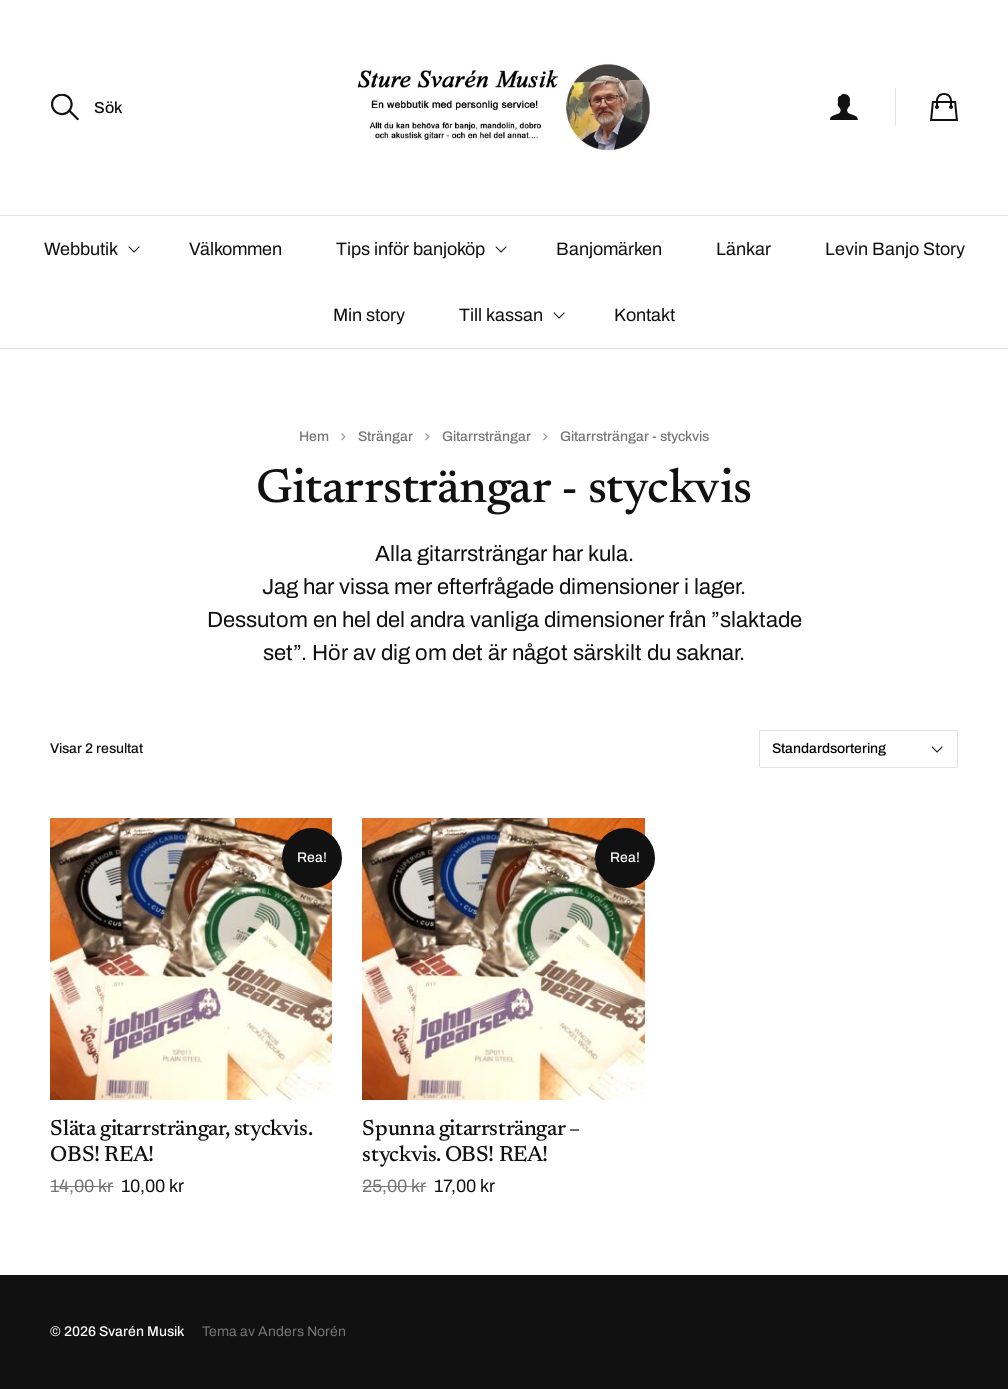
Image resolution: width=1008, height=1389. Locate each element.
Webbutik (81, 249)
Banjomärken (609, 249)
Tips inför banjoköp (410, 249)
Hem (314, 436)
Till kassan (501, 315)
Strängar (385, 436)
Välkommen (235, 249)
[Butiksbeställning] (858, 749)
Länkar (743, 249)
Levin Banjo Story (895, 249)
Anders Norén (302, 1331)
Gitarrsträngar (486, 436)
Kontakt (644, 315)
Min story (369, 315)
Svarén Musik (141, 1331)
